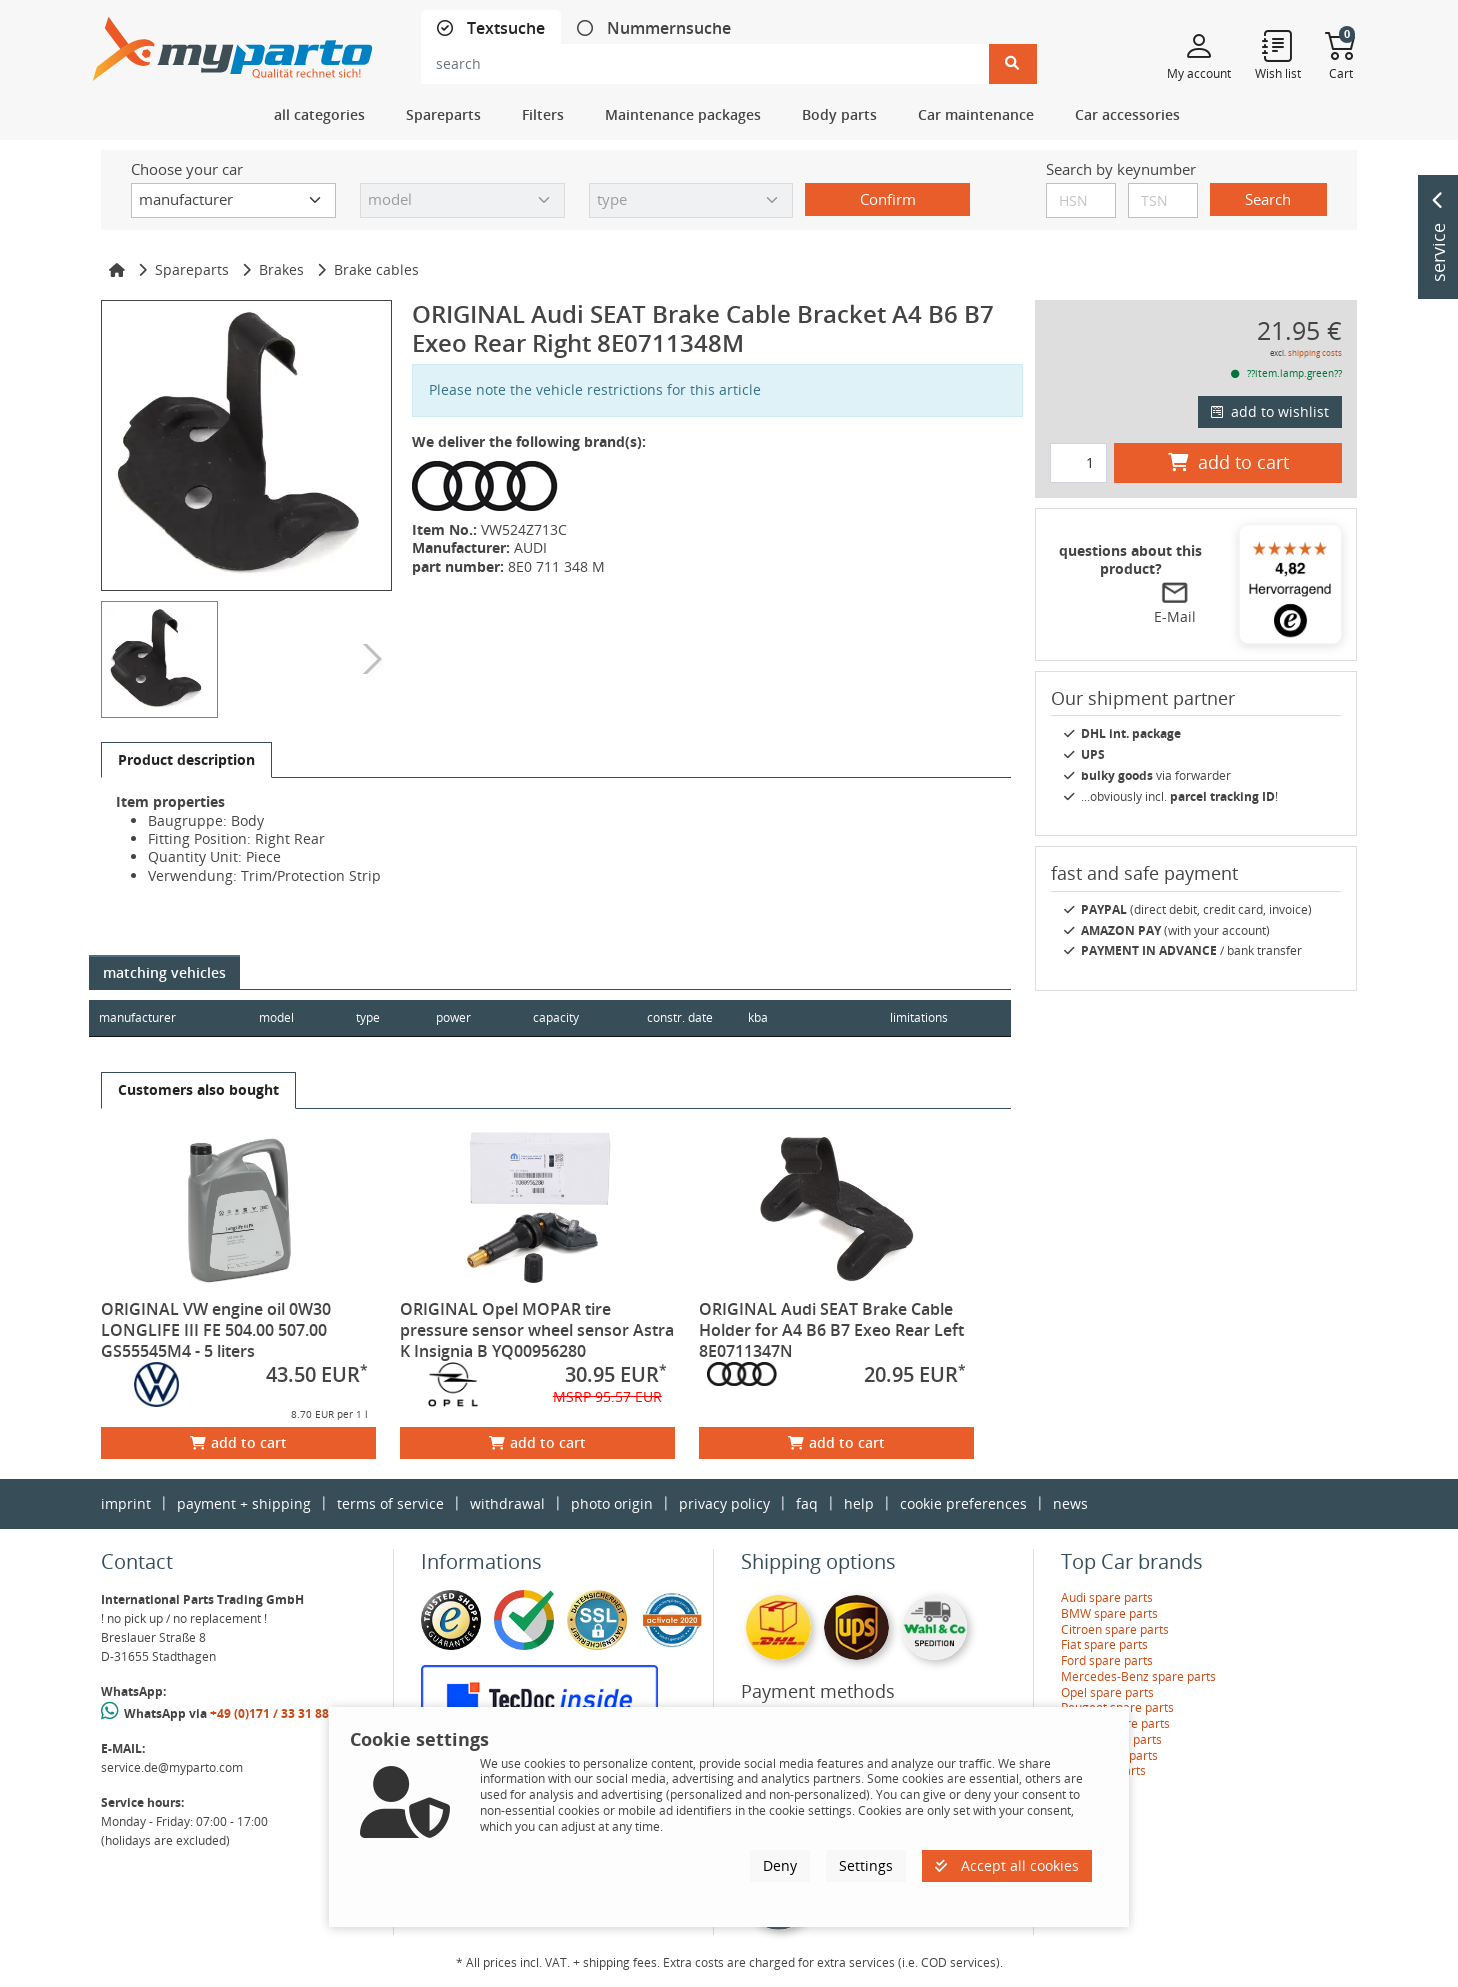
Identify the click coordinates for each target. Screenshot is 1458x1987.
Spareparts (192, 269)
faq (807, 1503)
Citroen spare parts (1115, 1629)
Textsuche (504, 28)
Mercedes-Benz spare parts (1138, 1676)
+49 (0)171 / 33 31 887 (273, 1713)
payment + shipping (244, 1503)
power (455, 1017)
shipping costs (1315, 352)
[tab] (491, 28)
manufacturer (137, 1017)
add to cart (238, 1442)
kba (805, 1017)
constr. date (684, 1017)
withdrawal (507, 1503)
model (276, 1017)
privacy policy (724, 1503)
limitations (918, 1017)
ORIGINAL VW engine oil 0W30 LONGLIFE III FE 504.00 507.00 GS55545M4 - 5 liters (216, 1330)
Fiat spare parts (1104, 1644)
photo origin (612, 1503)
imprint (126, 1503)
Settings (866, 1865)
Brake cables (376, 269)
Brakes (281, 269)
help (859, 1503)
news (1070, 1503)
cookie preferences (963, 1503)
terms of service (390, 1503)
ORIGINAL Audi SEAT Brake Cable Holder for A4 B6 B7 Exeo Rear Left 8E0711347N (831, 1330)
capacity (559, 1017)
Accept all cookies (1007, 1865)
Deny (780, 1865)
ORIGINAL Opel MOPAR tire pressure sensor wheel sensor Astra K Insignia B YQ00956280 (537, 1330)
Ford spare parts (1107, 1660)
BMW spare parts (1109, 1613)
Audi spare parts (1107, 1597)
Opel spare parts (1107, 1692)
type (369, 1017)
